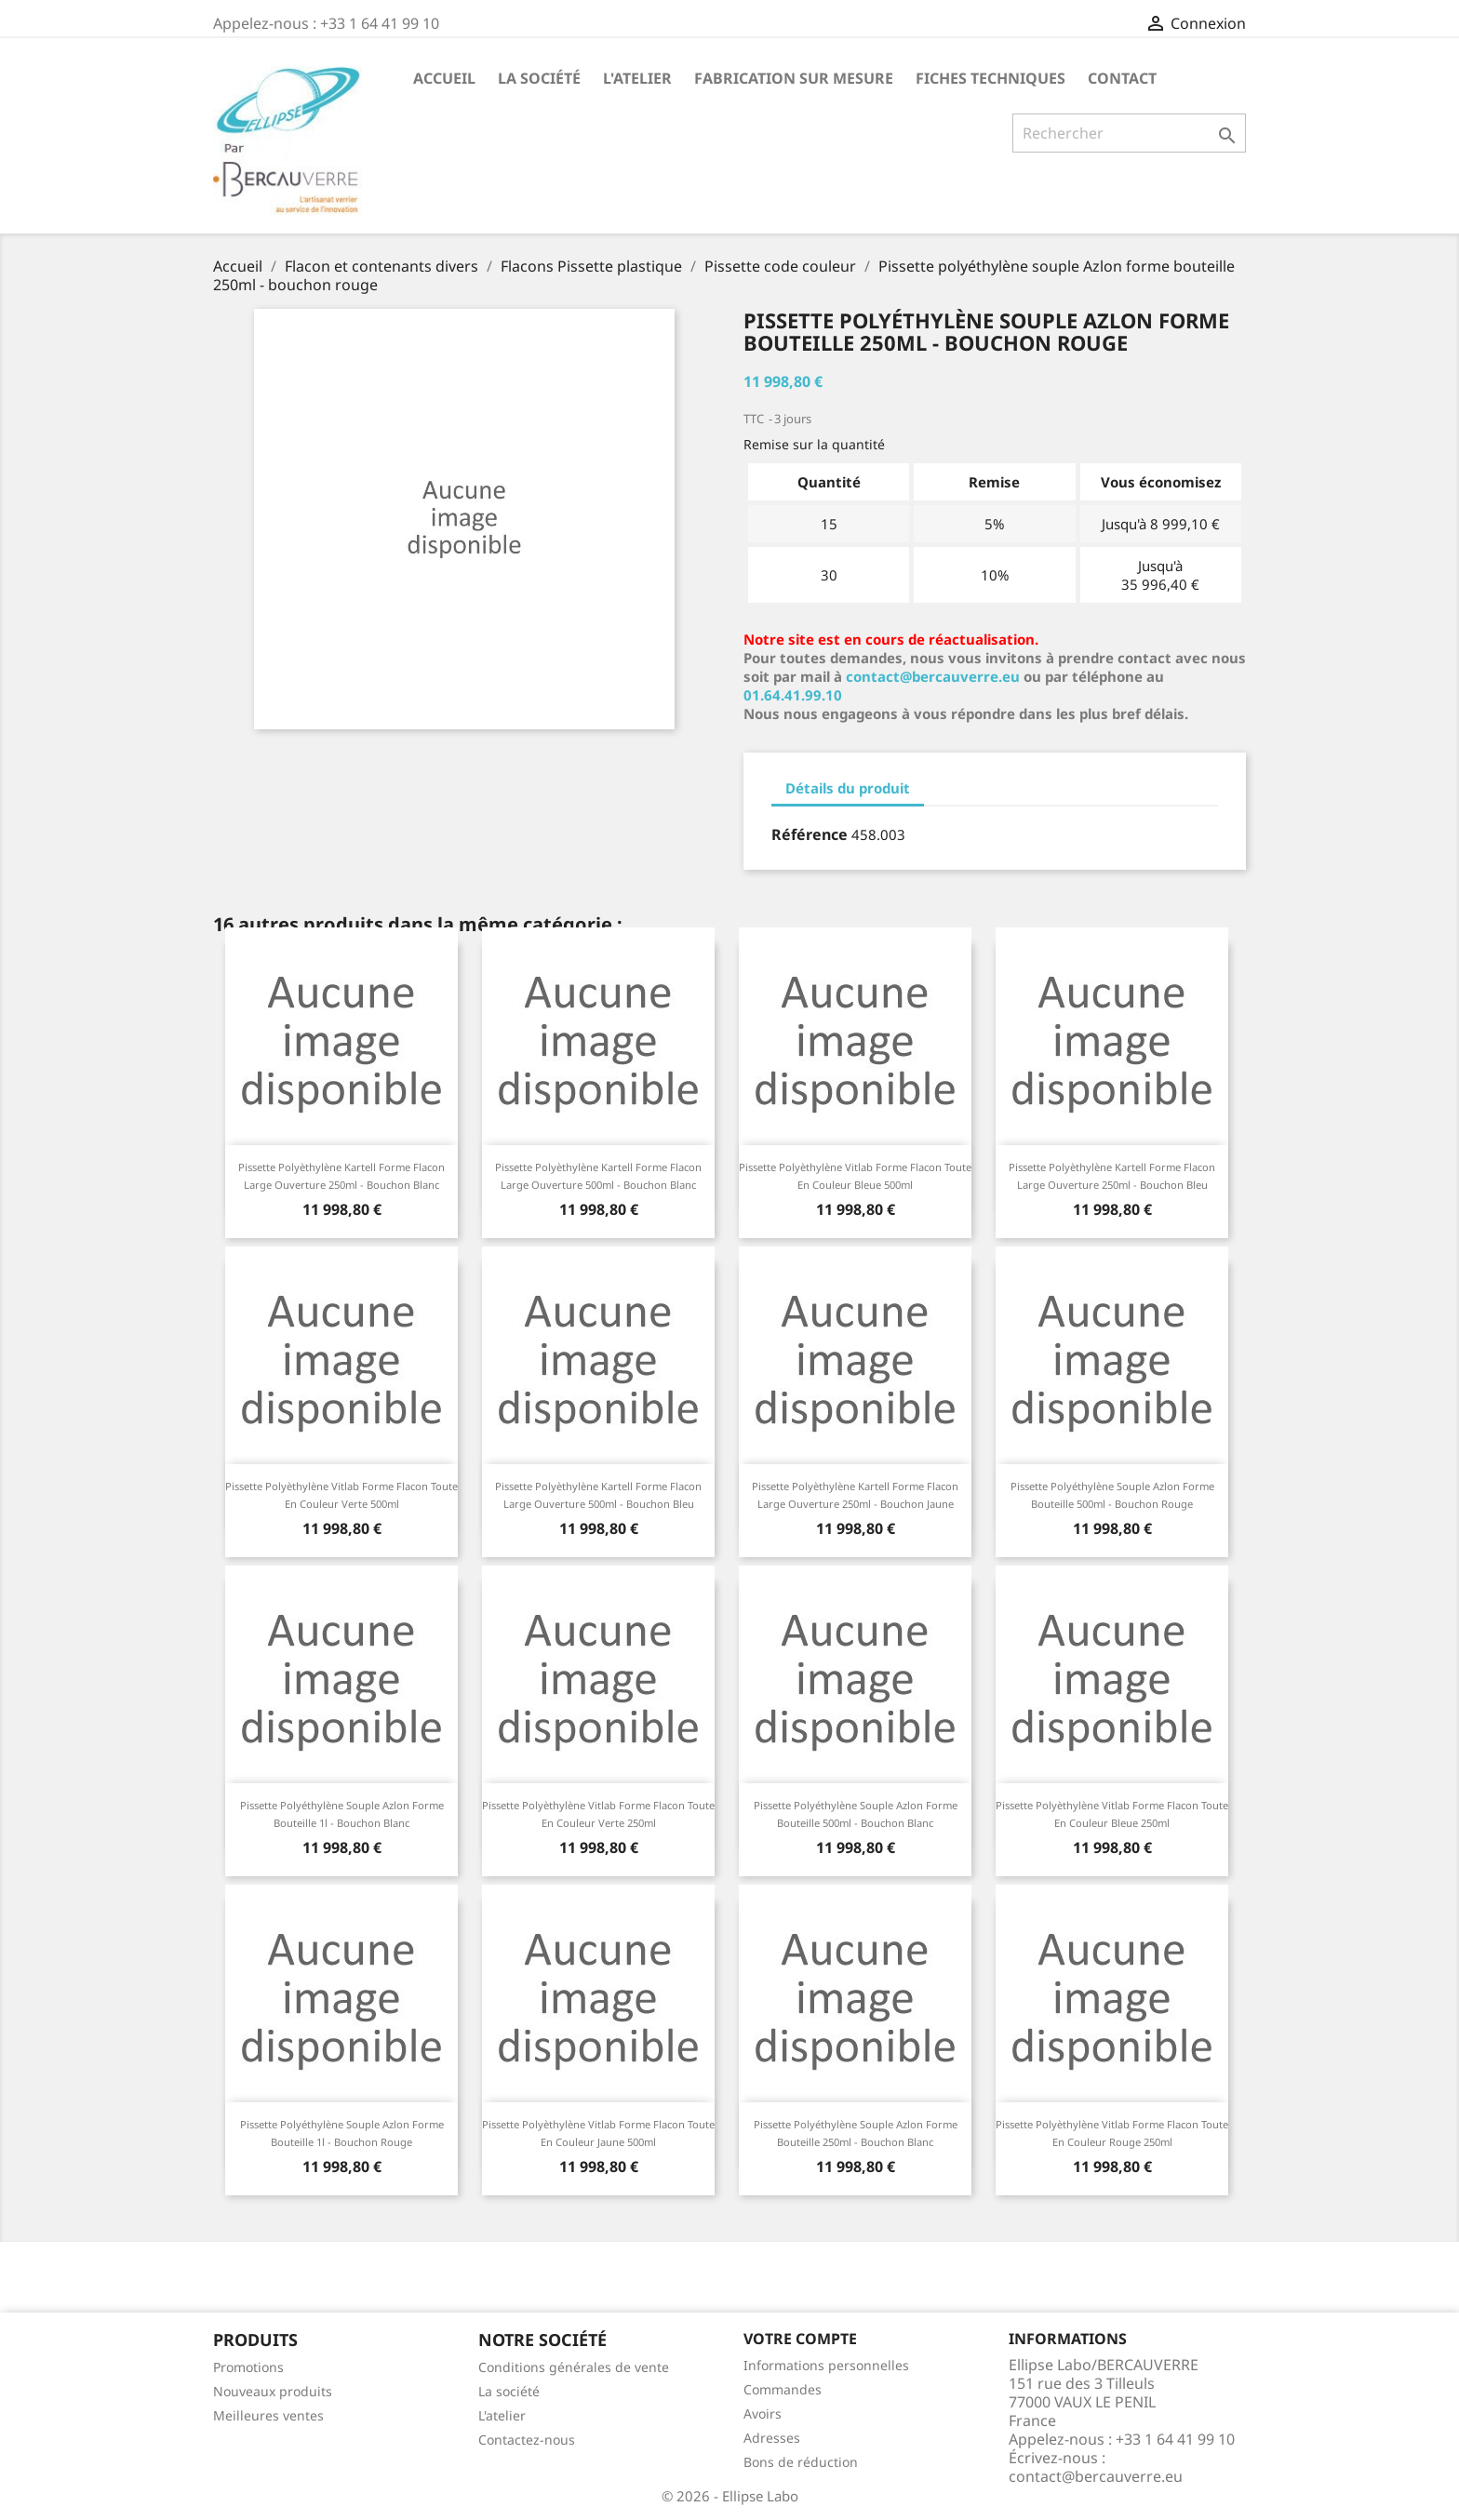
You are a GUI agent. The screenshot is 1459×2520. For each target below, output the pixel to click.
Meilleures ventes (268, 2415)
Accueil (444, 78)
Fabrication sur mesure (793, 78)
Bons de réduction (800, 2462)
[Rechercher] (1129, 133)
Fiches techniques (990, 78)
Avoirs (762, 2413)
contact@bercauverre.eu (933, 676)
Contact (1122, 78)
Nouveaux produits (272, 2391)
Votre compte (800, 2338)
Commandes (782, 2389)
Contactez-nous (526, 2439)
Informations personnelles (826, 2365)
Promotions (248, 2367)
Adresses (771, 2438)
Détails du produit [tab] (847, 788)
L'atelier (637, 78)
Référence (809, 834)
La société (539, 78)
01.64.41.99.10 (792, 695)
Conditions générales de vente (573, 2367)
